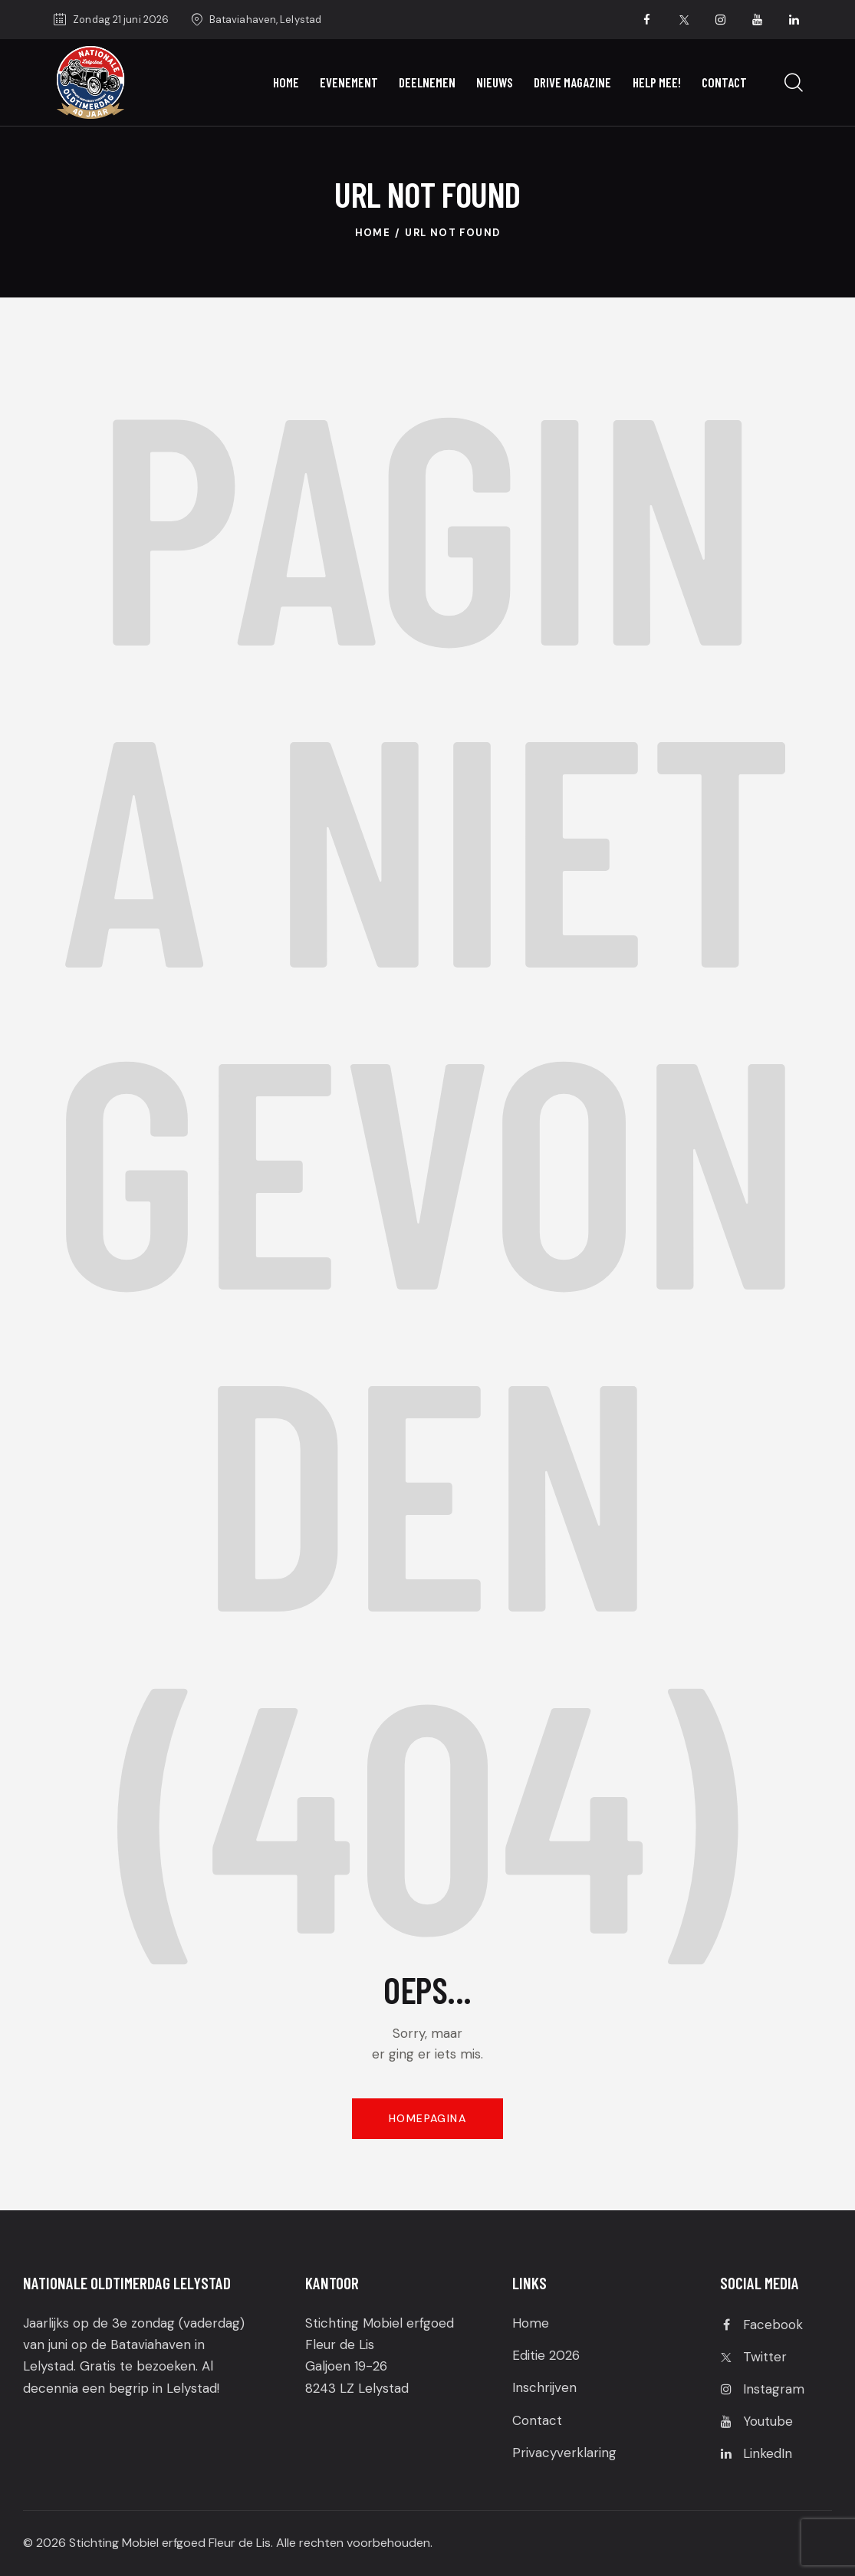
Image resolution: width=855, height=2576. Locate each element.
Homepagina (427, 2118)
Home (373, 232)
